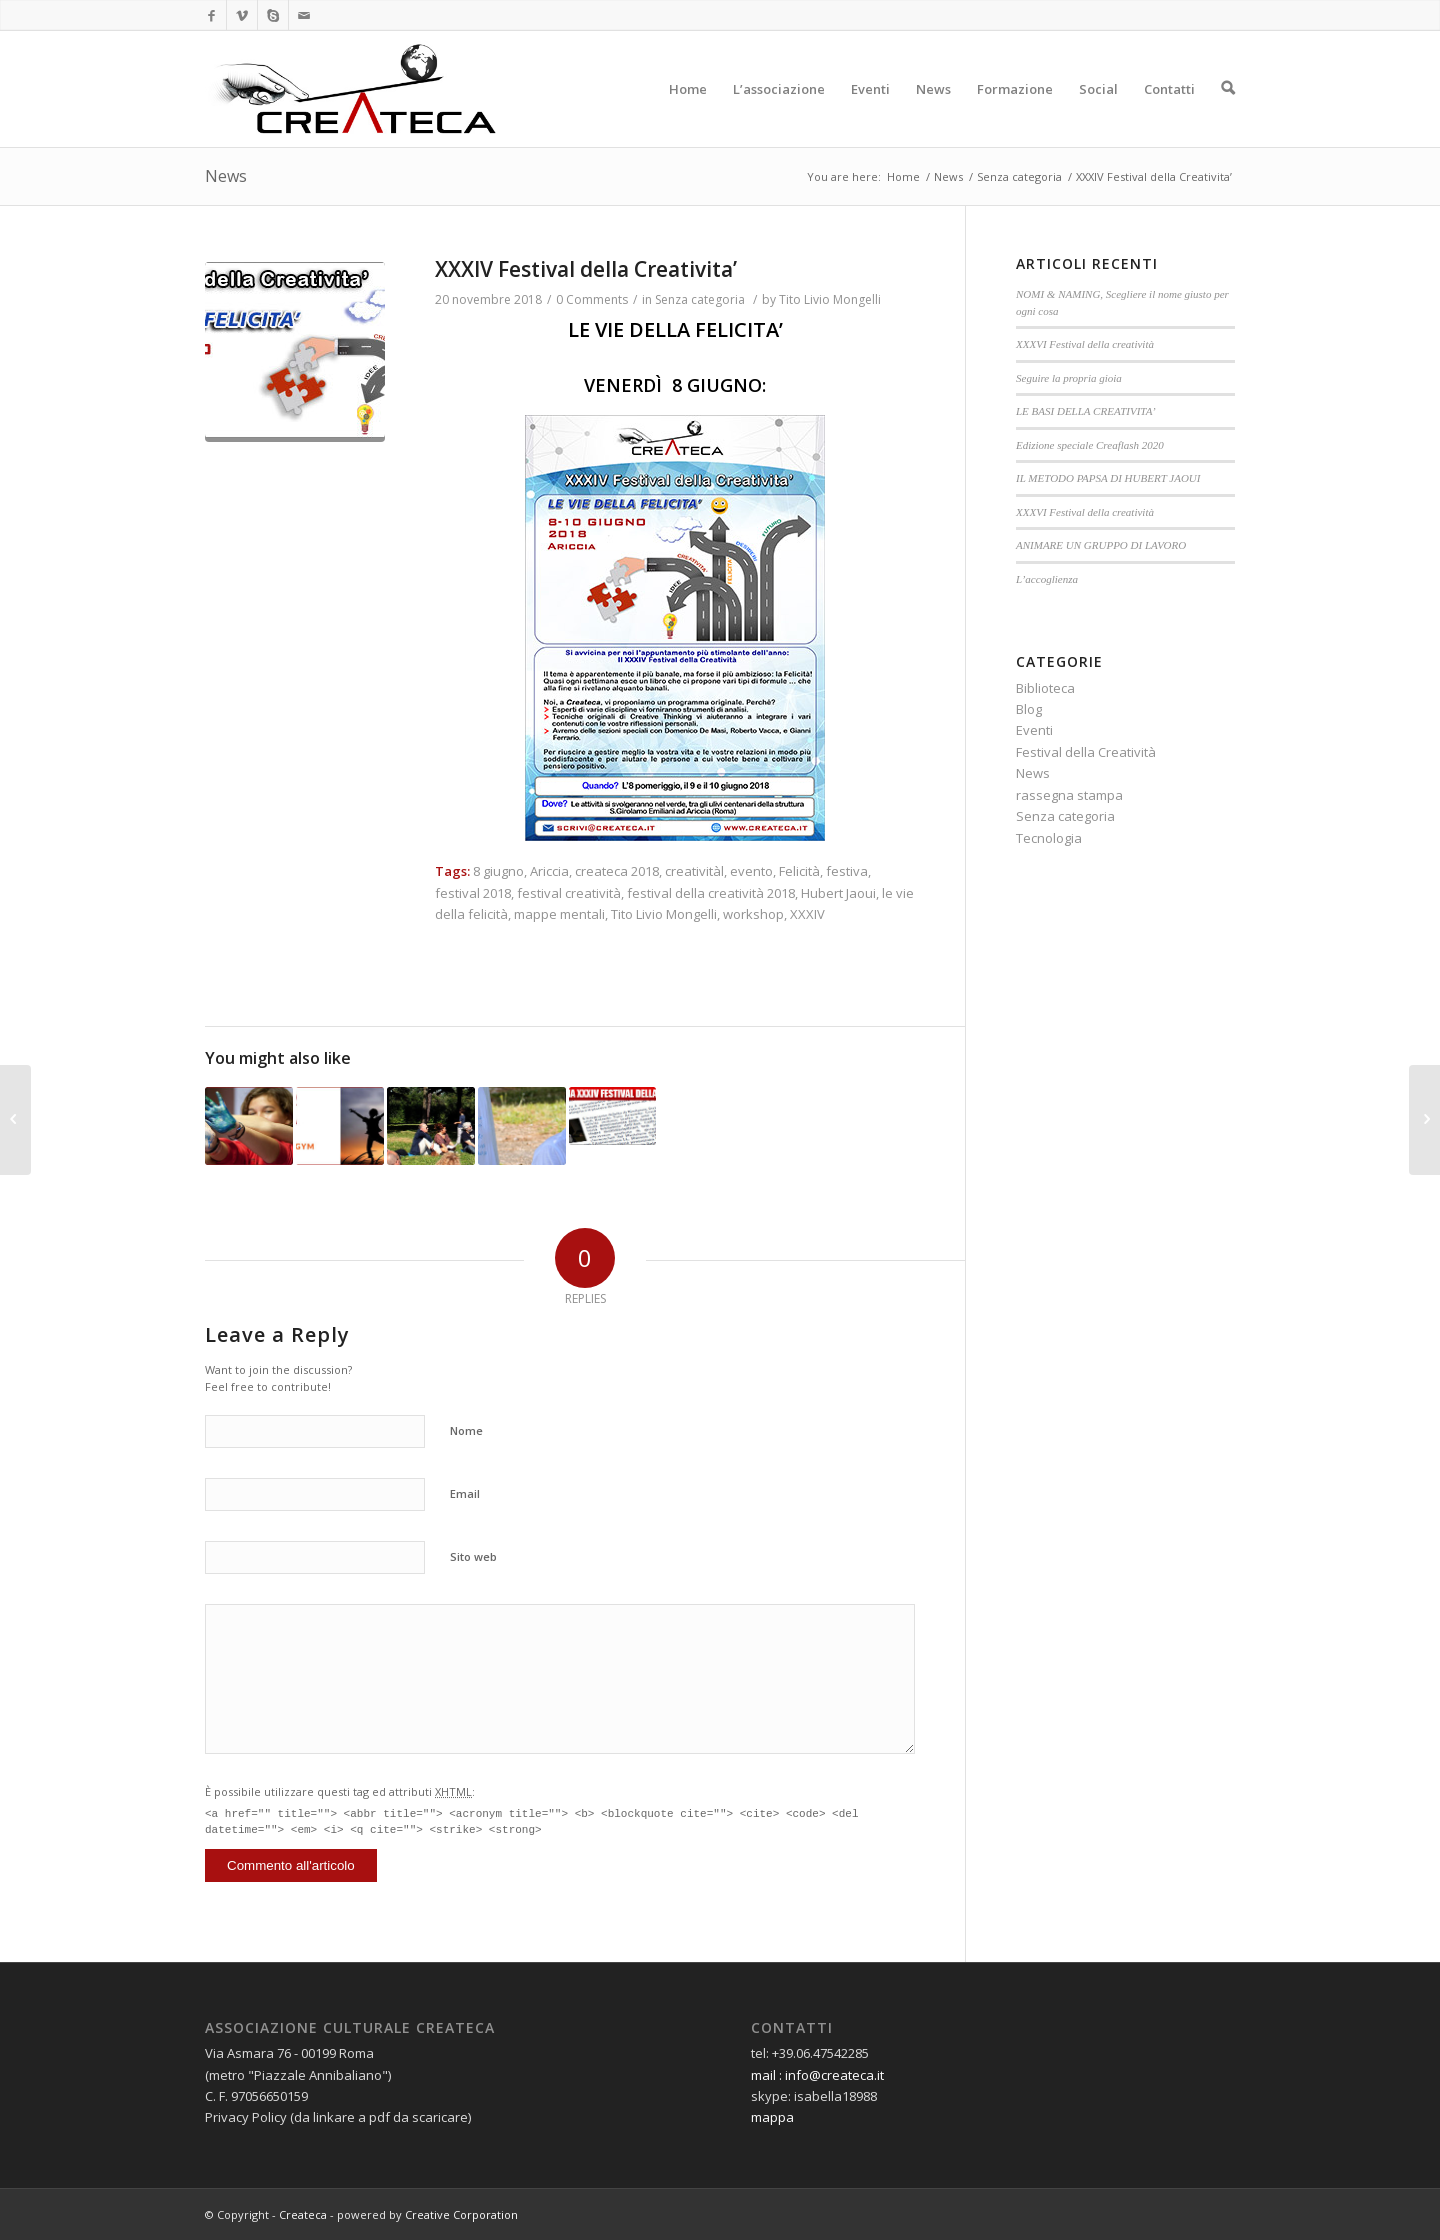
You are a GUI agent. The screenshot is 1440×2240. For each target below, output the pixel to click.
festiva (847, 871)
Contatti (1169, 113)
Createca (303, 2214)
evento (751, 871)
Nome (466, 1430)
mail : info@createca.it (817, 2075)
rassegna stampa (1069, 795)
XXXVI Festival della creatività (1085, 344)
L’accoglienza (1047, 579)
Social (1098, 113)
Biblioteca (1045, 688)
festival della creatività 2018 (711, 893)
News (933, 113)
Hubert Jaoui (838, 893)
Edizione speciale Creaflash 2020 (1090, 445)
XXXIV (807, 914)
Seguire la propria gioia (1069, 378)
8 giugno (498, 871)
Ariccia (549, 871)
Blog (1029, 709)
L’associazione (779, 113)
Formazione (1015, 113)
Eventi (870, 113)
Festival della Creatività (1086, 752)
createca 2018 (617, 871)
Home (688, 113)
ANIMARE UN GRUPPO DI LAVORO (1101, 545)
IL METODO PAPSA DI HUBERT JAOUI (1108, 478)
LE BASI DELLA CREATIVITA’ (1086, 411)
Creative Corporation (461, 2214)
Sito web (473, 1556)
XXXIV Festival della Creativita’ (586, 269)
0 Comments (592, 299)
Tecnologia (1049, 838)
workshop (753, 914)
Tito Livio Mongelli (830, 299)
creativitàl (694, 871)
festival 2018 (473, 893)
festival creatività (569, 893)
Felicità (799, 871)
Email (465, 1493)
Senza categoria (1019, 176)
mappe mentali (559, 914)
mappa (772, 2117)
